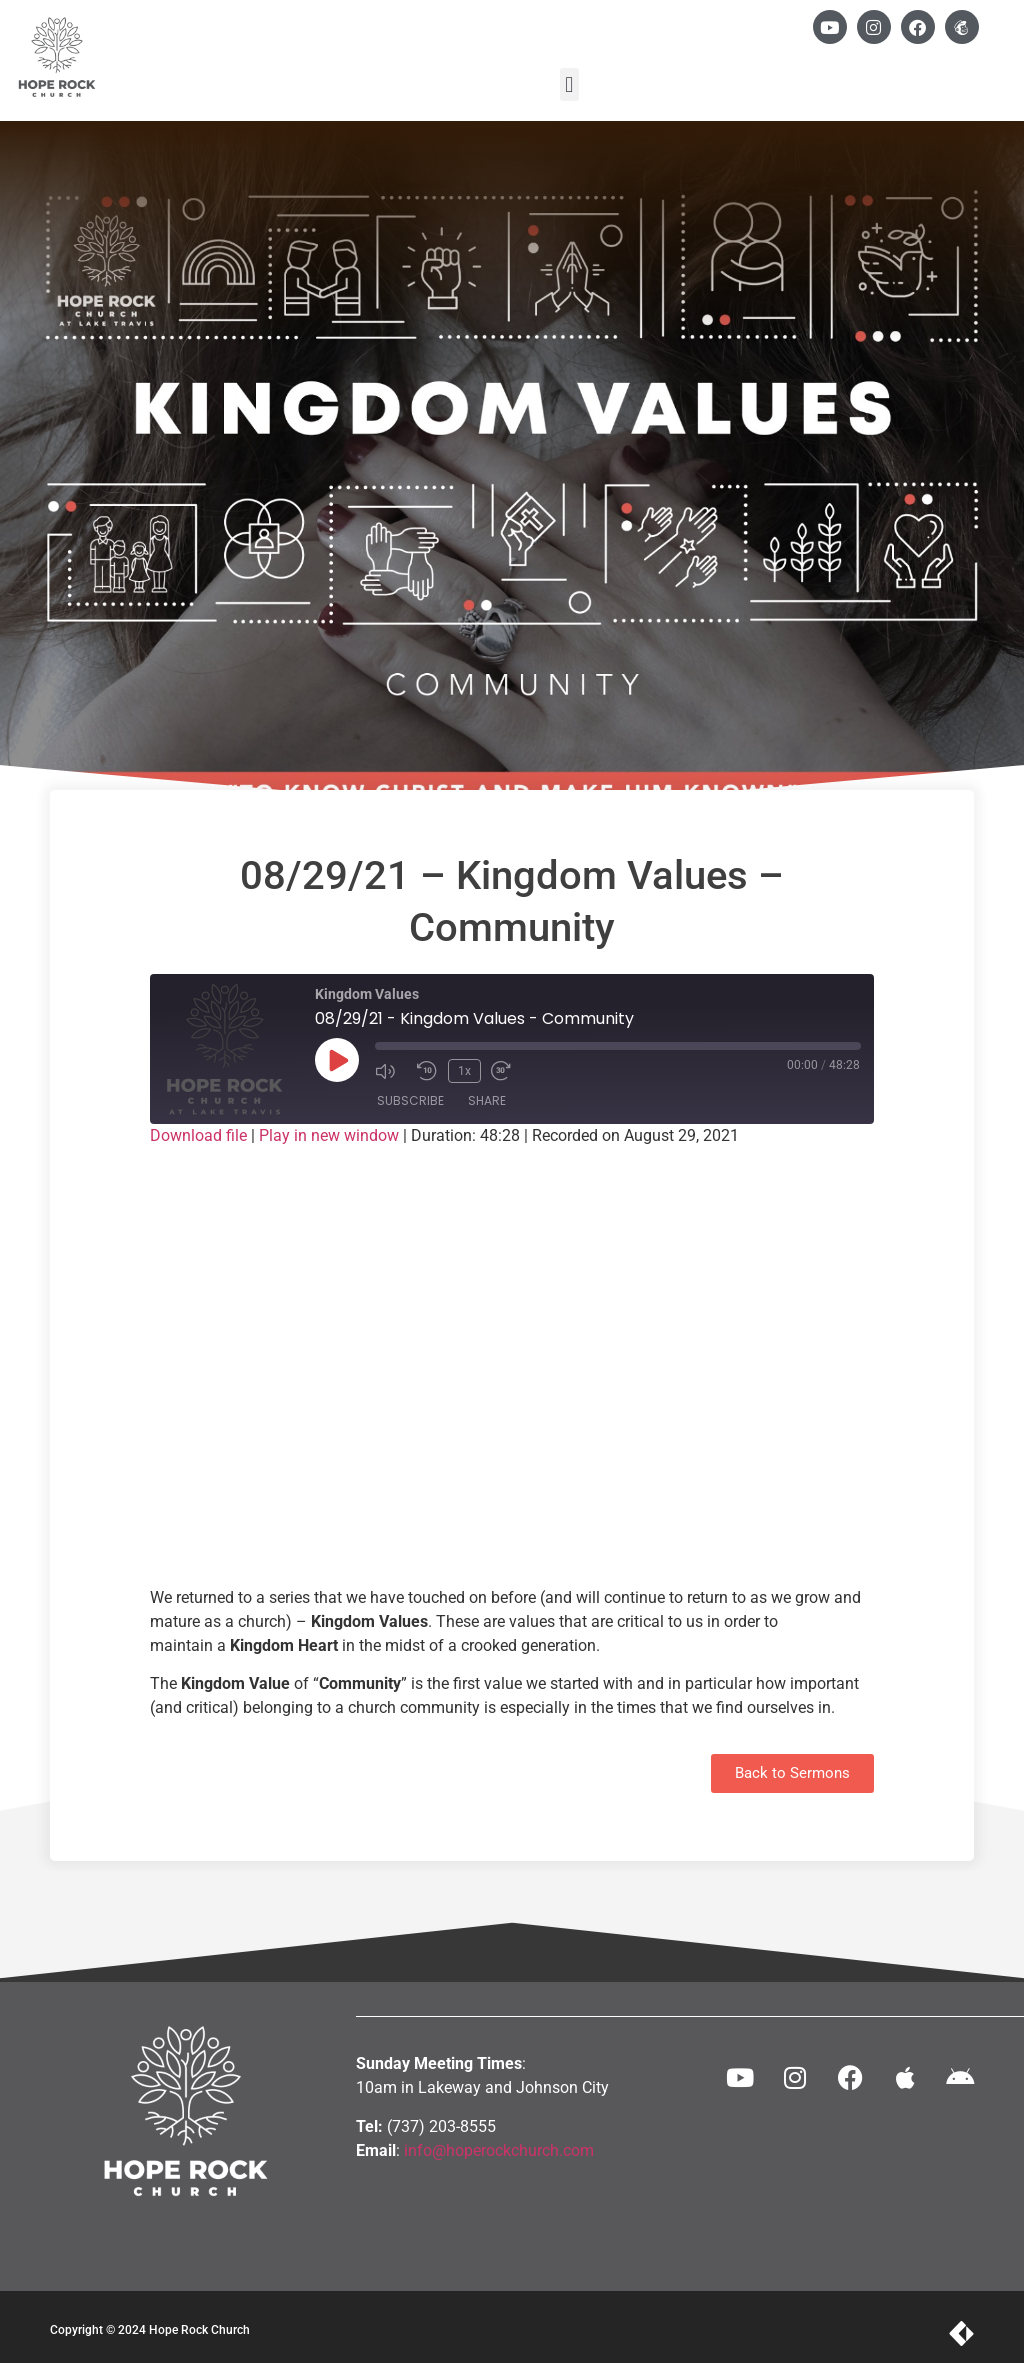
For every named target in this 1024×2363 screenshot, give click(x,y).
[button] (569, 84)
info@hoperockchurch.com (499, 2150)
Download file (198, 1135)
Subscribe (410, 1101)
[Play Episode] (337, 1060)
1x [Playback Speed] (463, 1070)
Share (487, 1101)
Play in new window (329, 1135)
